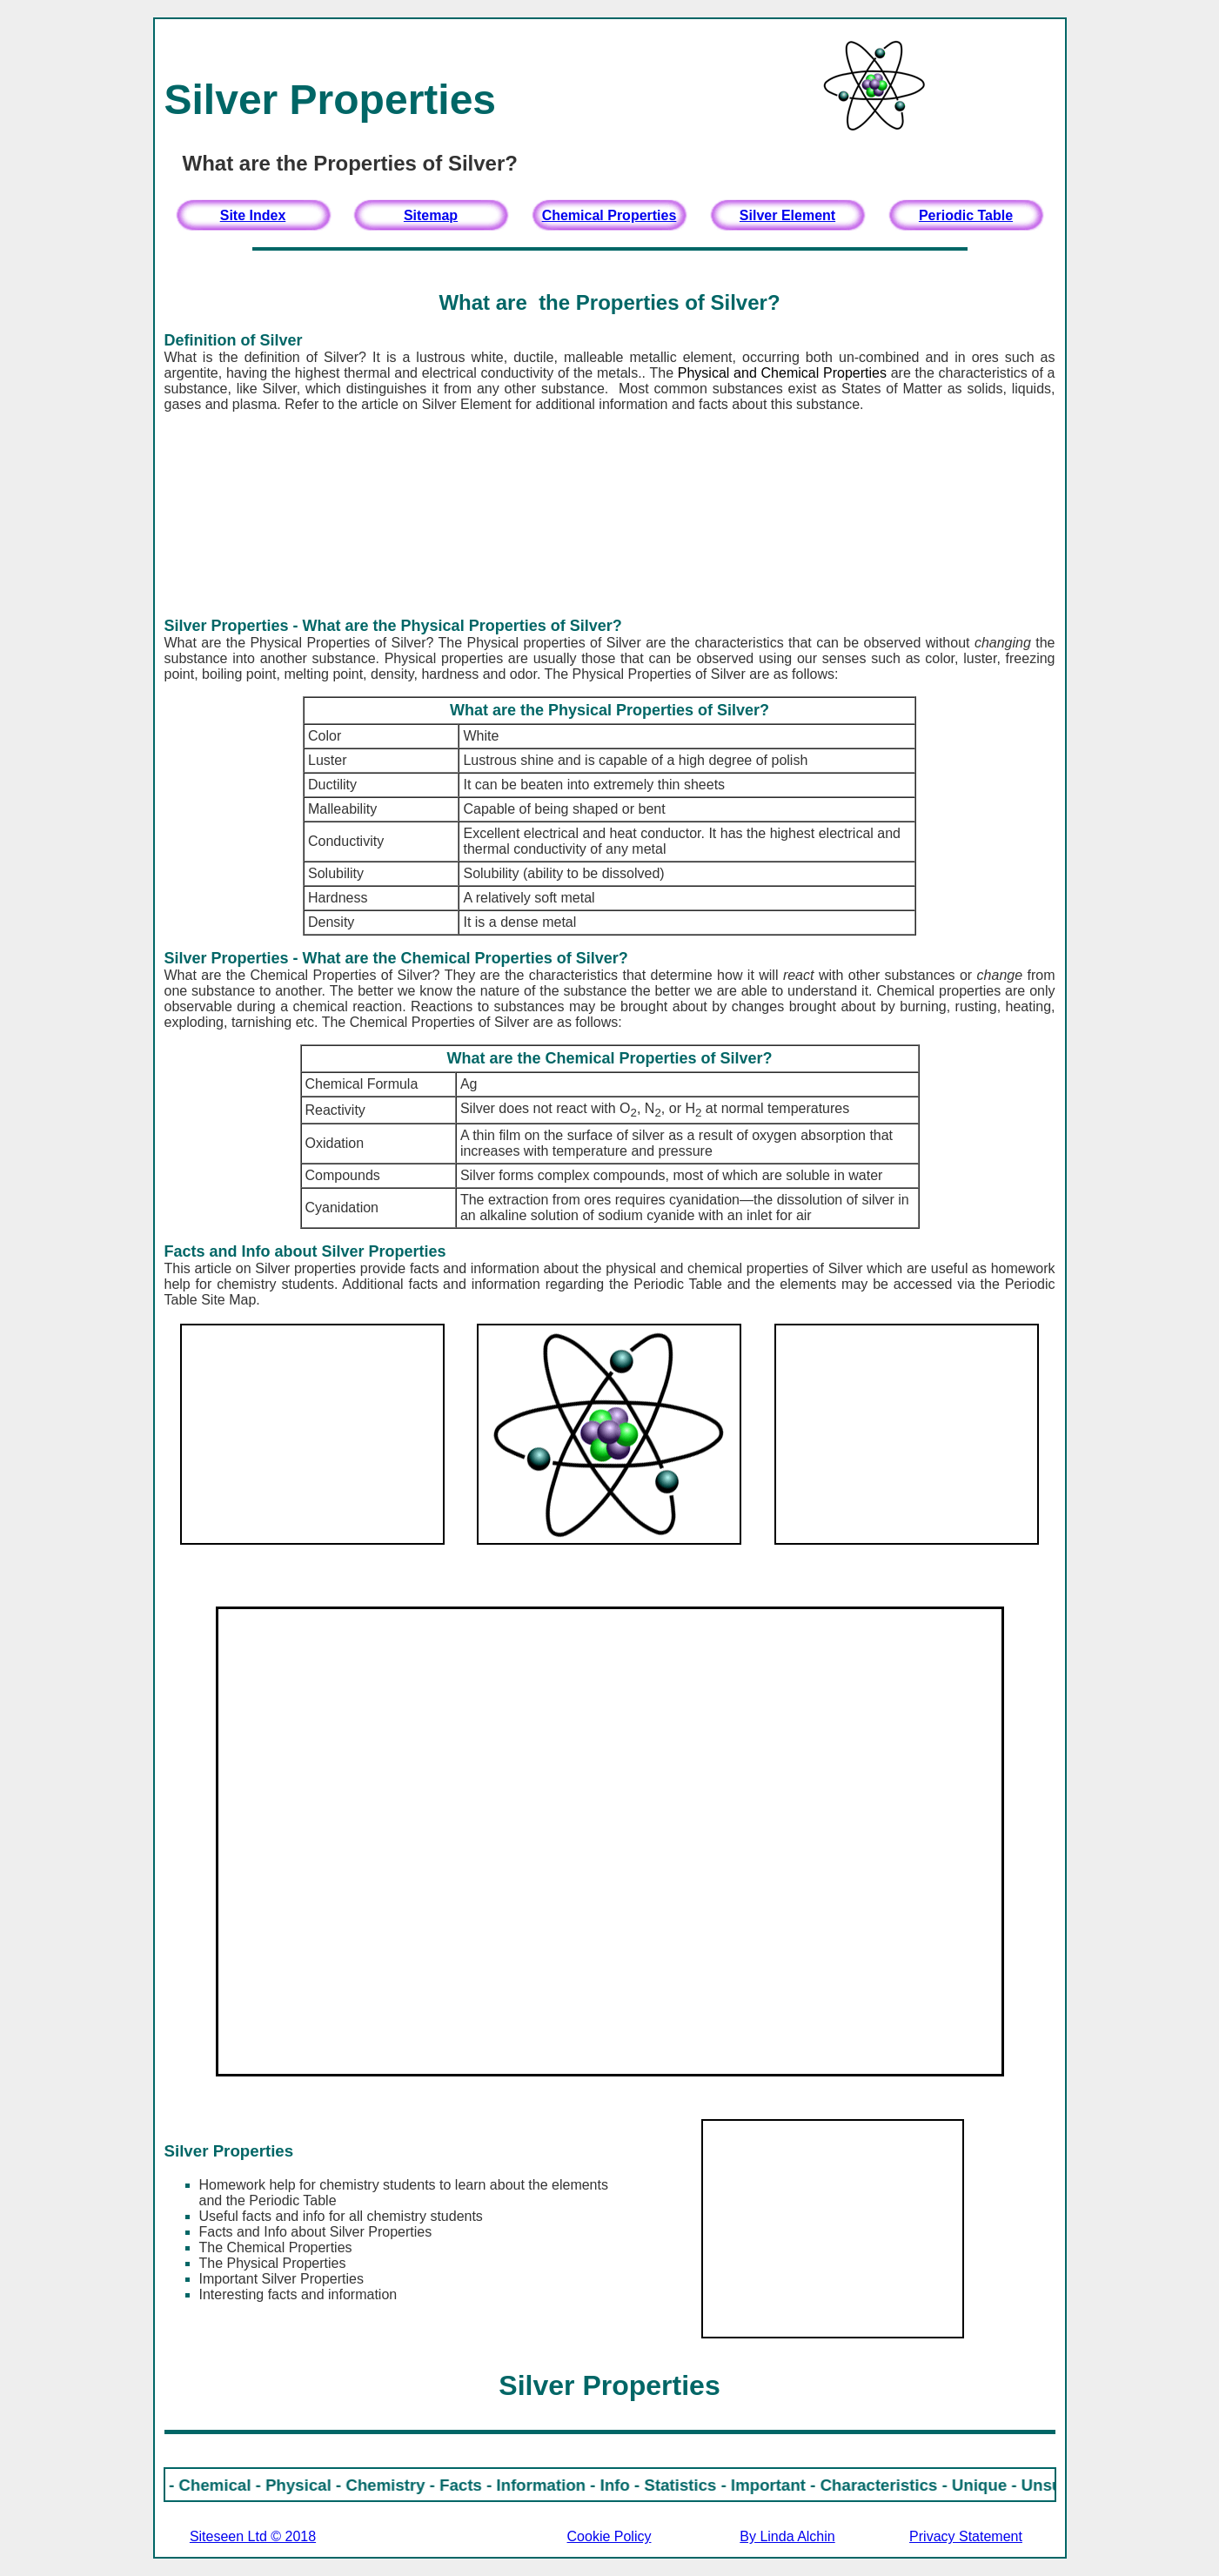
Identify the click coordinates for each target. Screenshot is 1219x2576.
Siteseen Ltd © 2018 (253, 2536)
